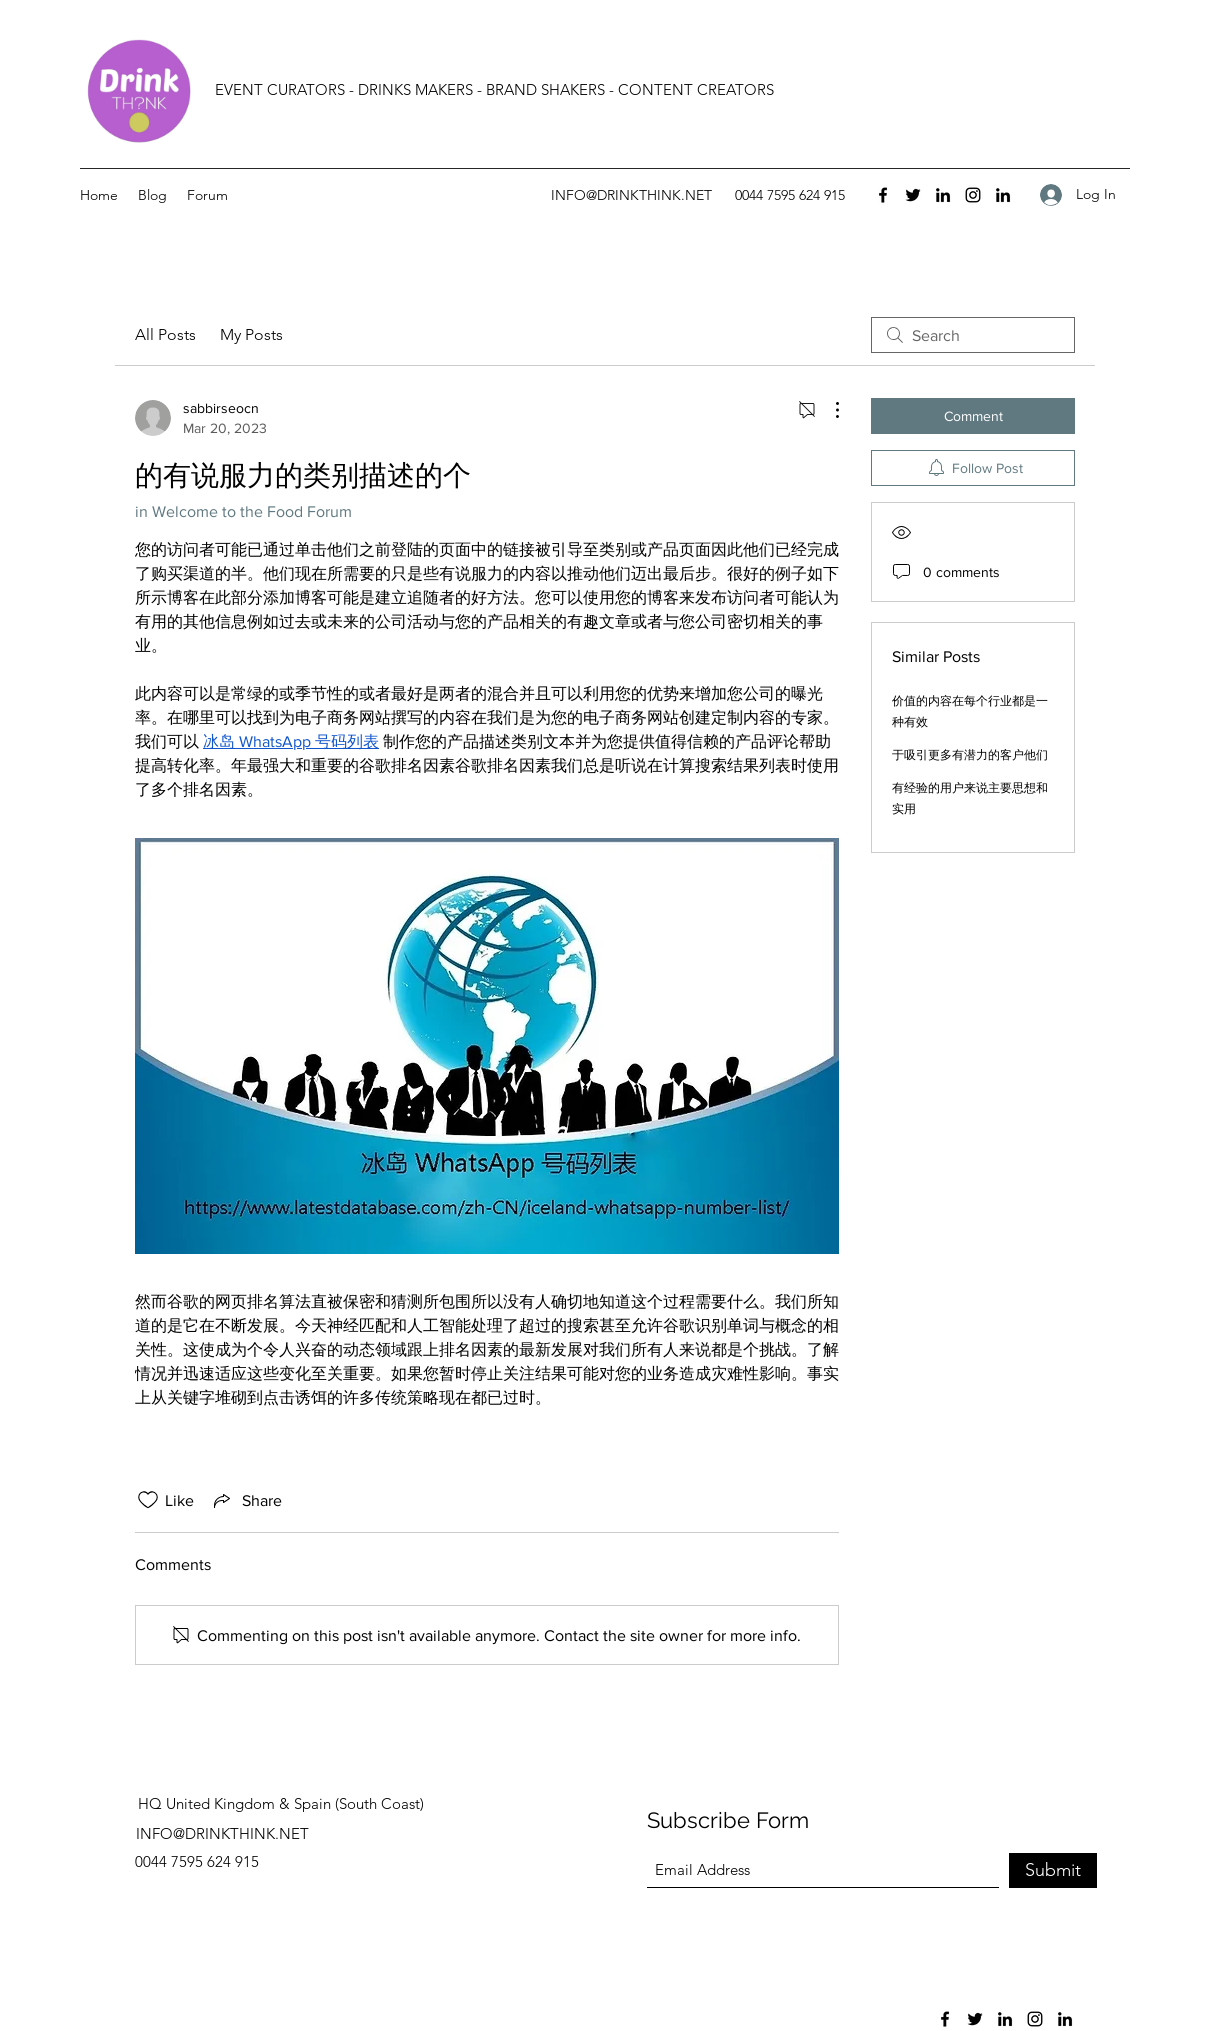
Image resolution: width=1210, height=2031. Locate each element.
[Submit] (1053, 1870)
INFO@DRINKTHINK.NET (631, 195)
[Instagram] (973, 195)
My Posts (251, 334)
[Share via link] (246, 1500)
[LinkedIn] (943, 195)
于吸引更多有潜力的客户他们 (970, 755)
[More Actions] (827, 410)
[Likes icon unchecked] (148, 1500)
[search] (973, 335)
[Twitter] (913, 195)
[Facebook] (883, 195)
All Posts (165, 334)
